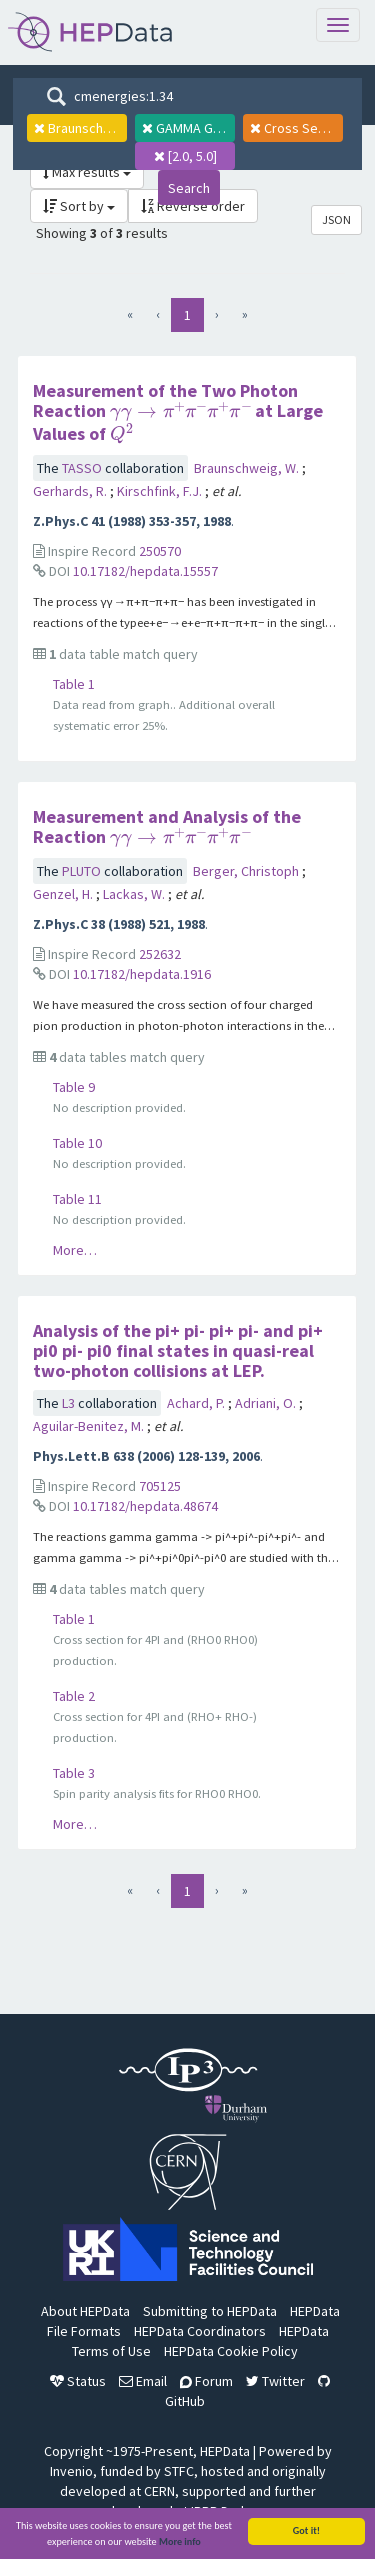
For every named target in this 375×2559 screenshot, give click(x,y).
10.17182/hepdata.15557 (145, 571)
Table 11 (77, 1199)
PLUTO (83, 871)
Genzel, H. (64, 894)
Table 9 (74, 1087)
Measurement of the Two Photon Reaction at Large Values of (178, 412)
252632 (160, 954)
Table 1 (74, 684)
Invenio (71, 2471)
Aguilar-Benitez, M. (90, 1426)
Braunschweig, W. (248, 468)
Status (78, 2381)
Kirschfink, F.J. (161, 491)
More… (75, 1250)
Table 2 (74, 1696)
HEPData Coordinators (200, 2331)
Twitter (275, 2381)
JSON (336, 219)
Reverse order (193, 206)
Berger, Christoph (247, 871)
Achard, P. (197, 1403)
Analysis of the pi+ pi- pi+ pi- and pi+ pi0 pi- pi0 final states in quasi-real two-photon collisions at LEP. (178, 1350)
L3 (70, 1403)
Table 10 (77, 1143)
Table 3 (74, 1773)
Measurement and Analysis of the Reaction (167, 826)
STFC (179, 2471)
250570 (160, 551)
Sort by (79, 206)
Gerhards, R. (71, 491)
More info (180, 2544)
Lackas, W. (135, 894)
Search (189, 188)
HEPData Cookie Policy (231, 2351)
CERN (159, 2491)
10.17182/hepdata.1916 (142, 974)
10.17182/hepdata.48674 (145, 1506)
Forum (206, 2381)
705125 (160, 1486)
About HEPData (85, 2311)
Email (143, 2381)
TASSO (83, 468)
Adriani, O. (267, 1403)
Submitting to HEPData (210, 2311)
